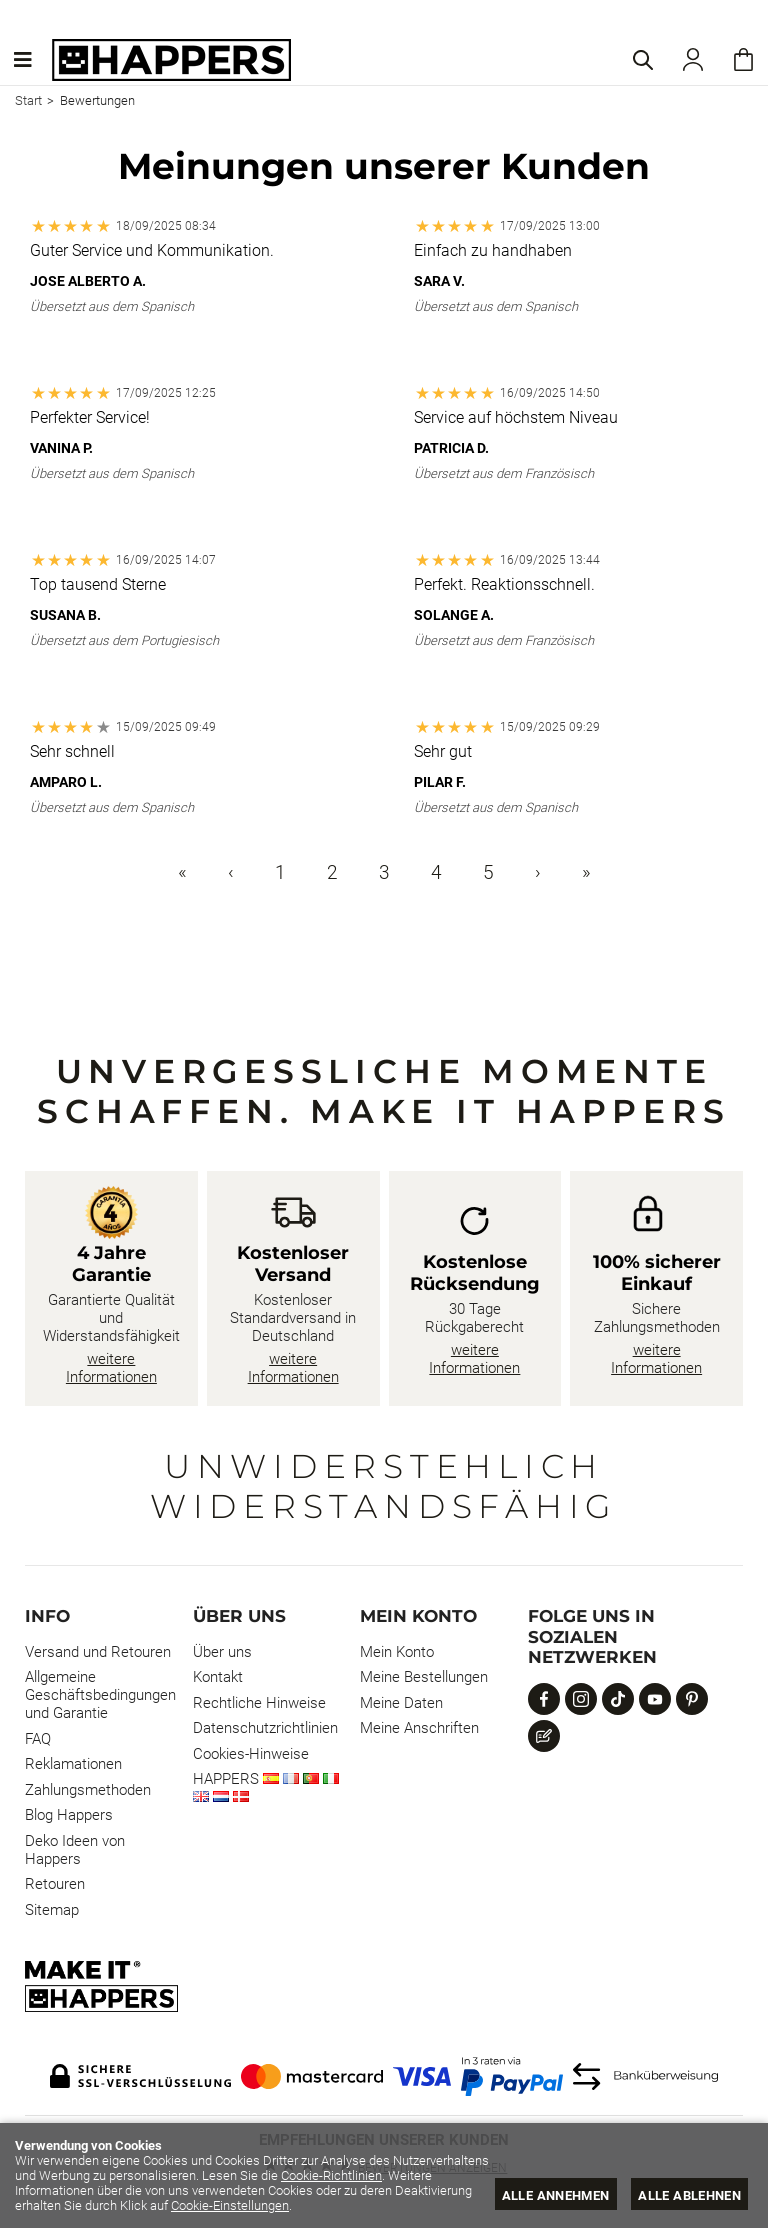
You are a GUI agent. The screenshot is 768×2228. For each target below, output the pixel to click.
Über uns (222, 1652)
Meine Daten (401, 1703)
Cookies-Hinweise (251, 1754)
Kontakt (218, 1677)
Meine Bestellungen (424, 1677)
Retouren (55, 1884)
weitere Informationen (111, 1368)
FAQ (38, 1739)
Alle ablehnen (689, 2195)
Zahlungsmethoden (88, 1790)
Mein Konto (397, 1652)
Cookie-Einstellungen (310, 2205)
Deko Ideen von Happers (75, 1850)
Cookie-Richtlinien (430, 2175)
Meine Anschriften (419, 1728)
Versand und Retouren (98, 1652)
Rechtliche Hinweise (259, 1703)
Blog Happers (69, 1815)
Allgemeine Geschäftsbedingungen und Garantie (100, 1695)
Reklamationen (73, 1764)
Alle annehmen (555, 2195)
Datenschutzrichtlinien (265, 1728)
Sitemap (52, 1910)
